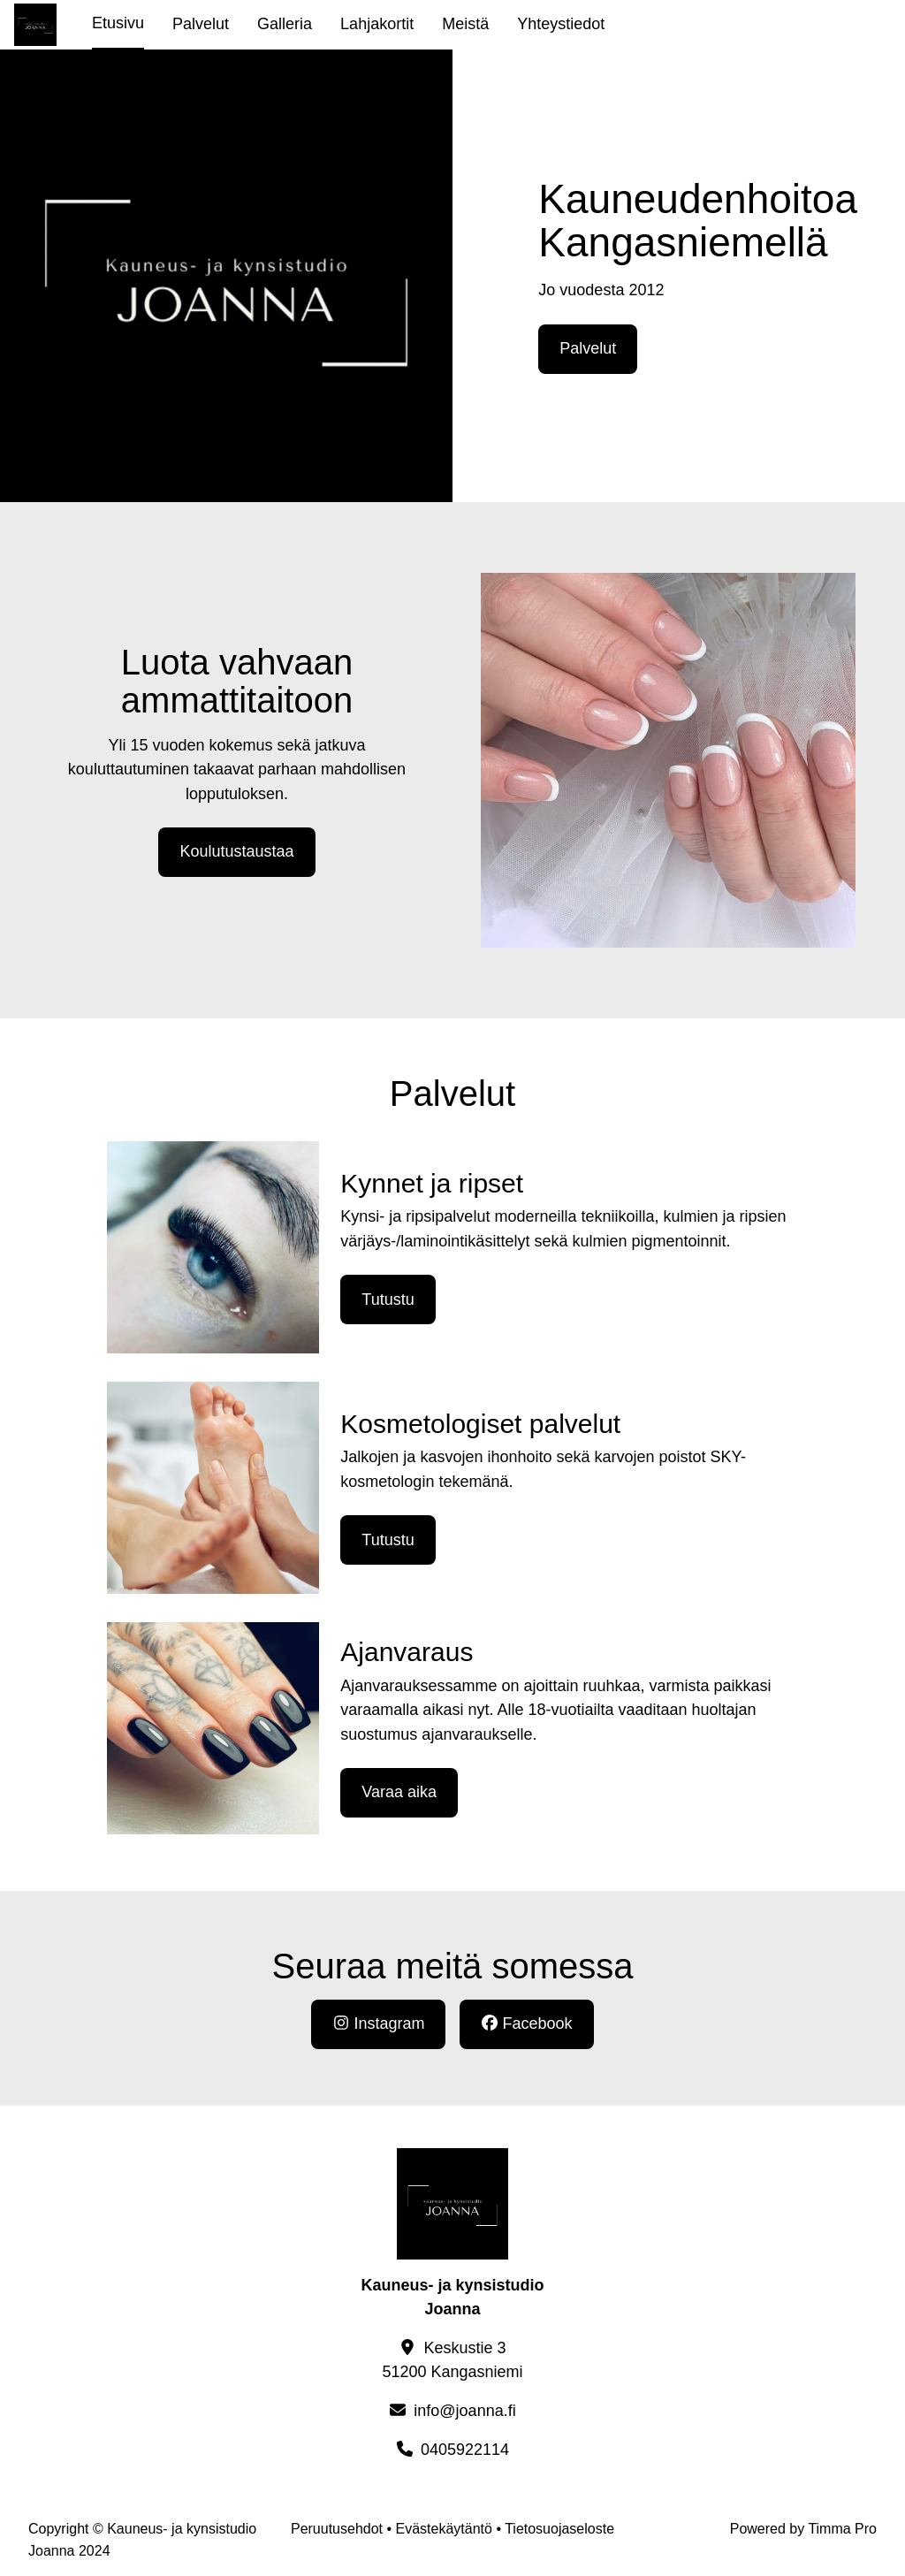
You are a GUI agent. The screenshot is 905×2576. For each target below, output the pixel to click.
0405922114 (465, 2449)
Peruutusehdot (337, 2528)
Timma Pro (842, 2528)
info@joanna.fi (464, 2411)
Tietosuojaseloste (559, 2528)
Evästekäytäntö (444, 2528)
